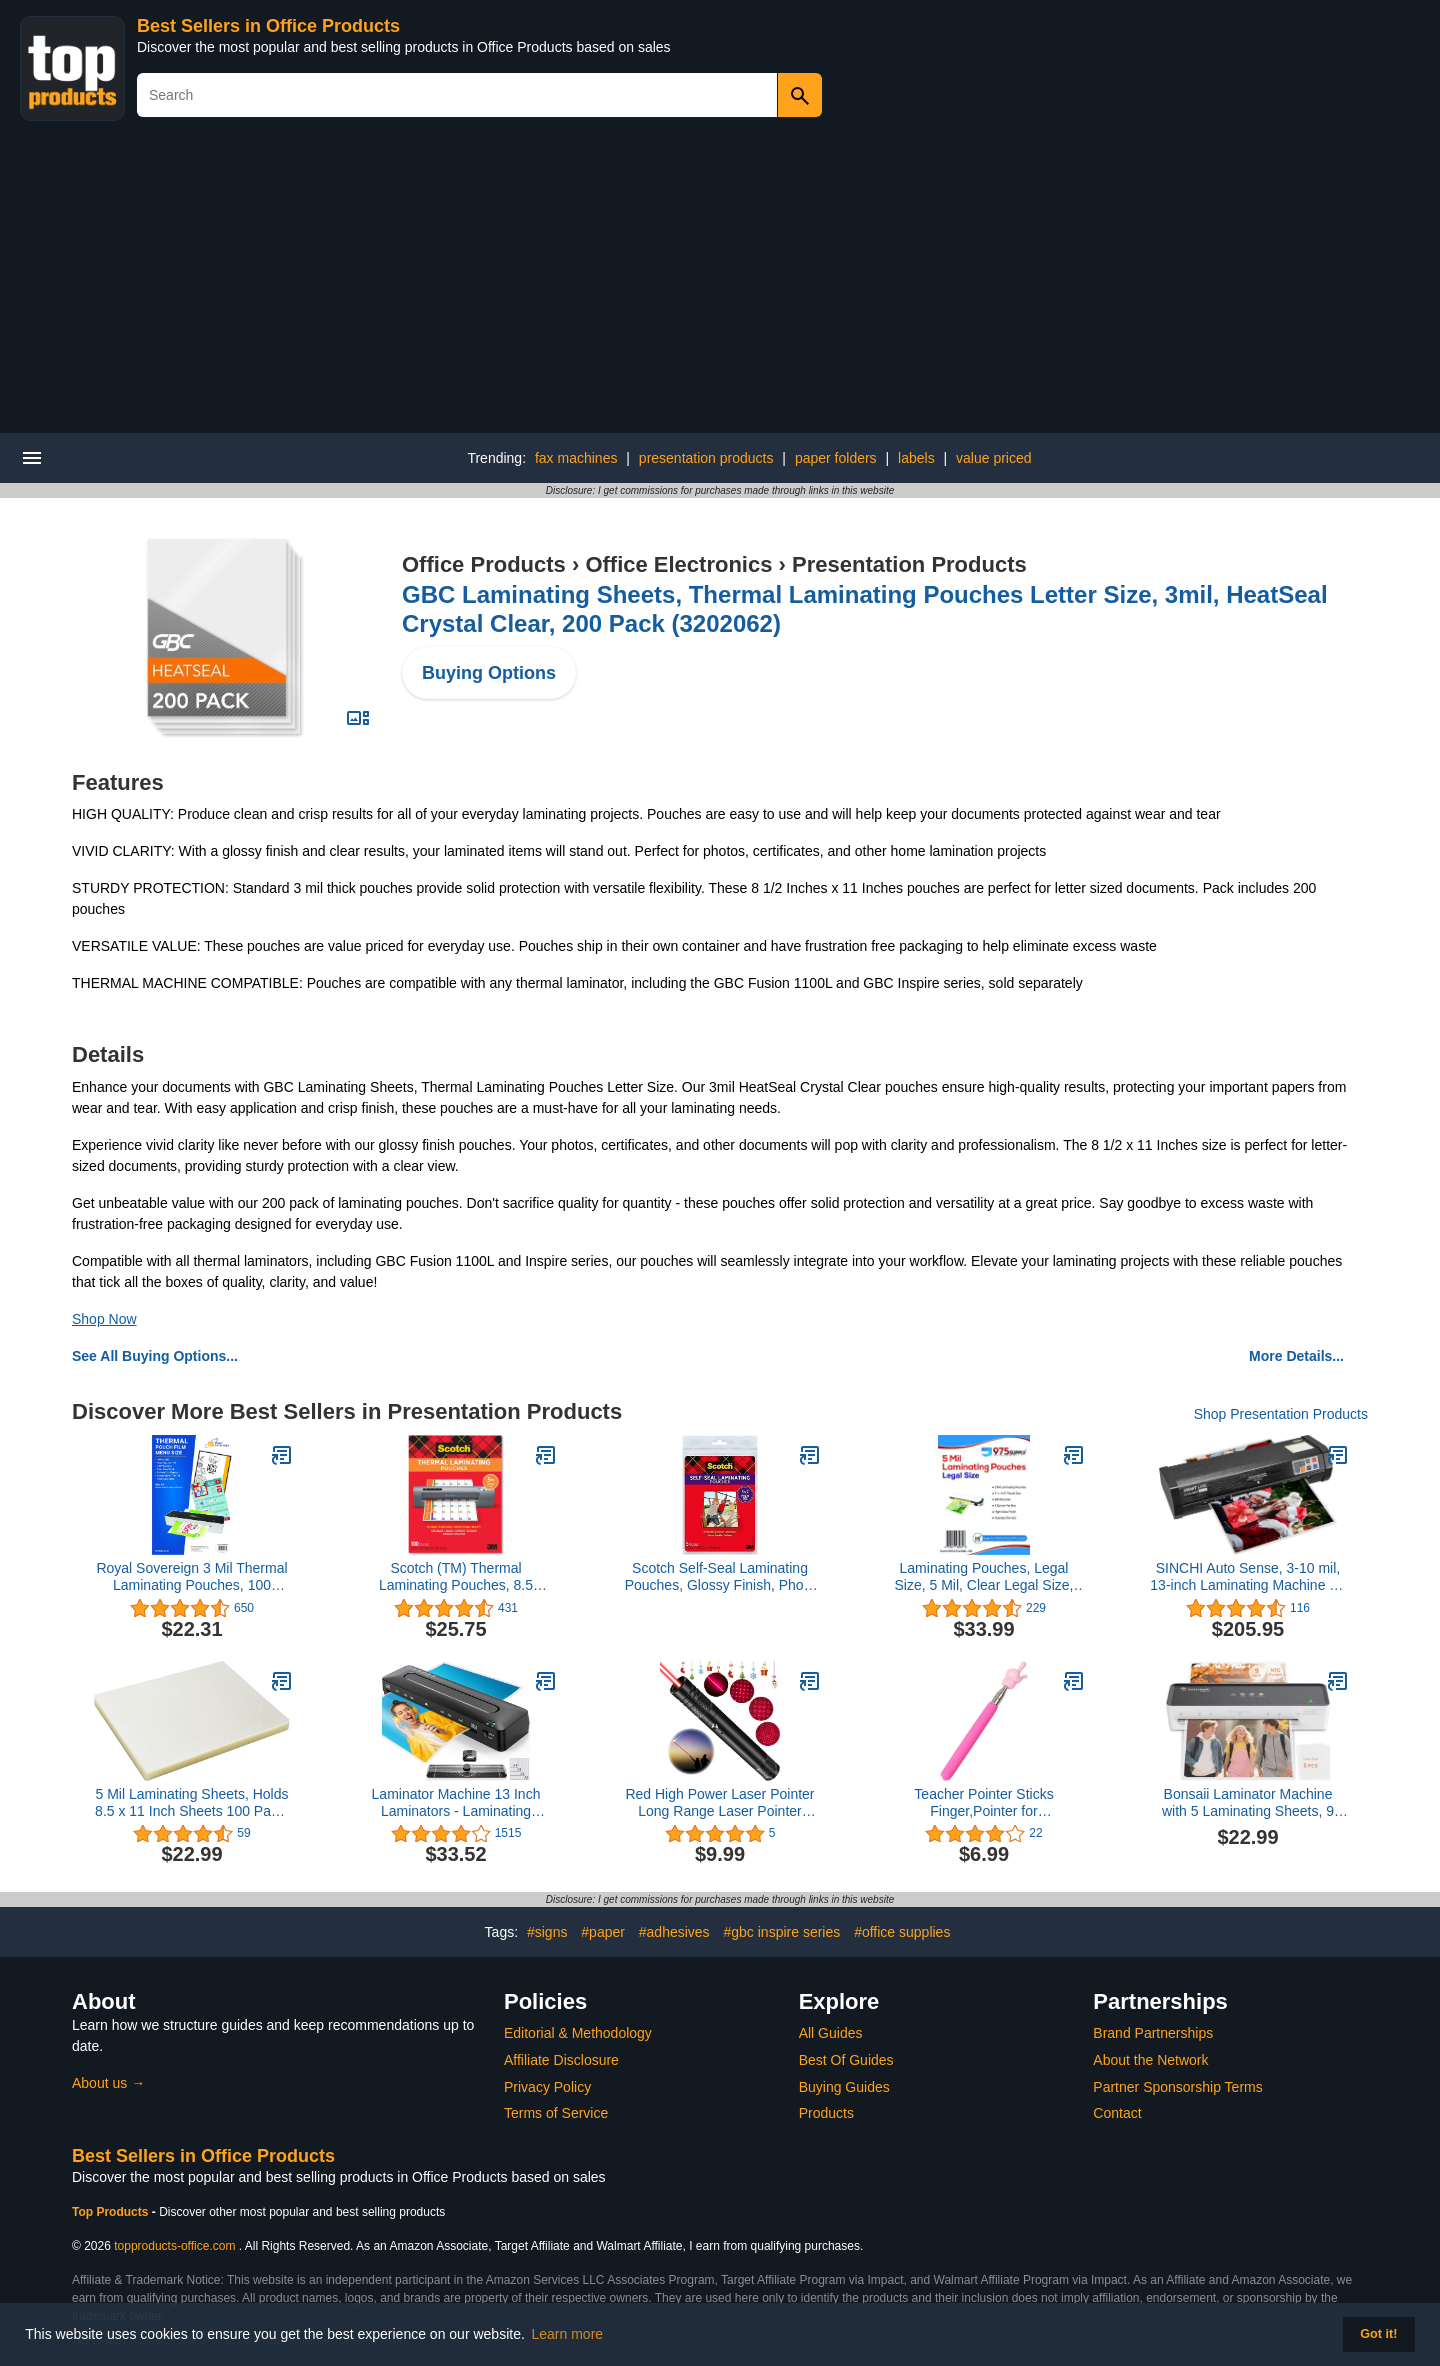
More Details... (1296, 1356)
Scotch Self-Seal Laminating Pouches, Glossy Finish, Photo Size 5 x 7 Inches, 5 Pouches (720, 1577)
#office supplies (902, 1932)
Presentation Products (909, 564)
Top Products (112, 2212)
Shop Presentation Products (1281, 1414)
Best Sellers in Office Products (268, 26)
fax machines (576, 458)
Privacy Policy (547, 2087)
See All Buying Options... (155, 1356)
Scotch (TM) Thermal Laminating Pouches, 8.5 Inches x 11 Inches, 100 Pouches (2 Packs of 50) (456, 1577)
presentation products (706, 458)
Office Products (484, 564)
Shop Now (104, 1319)
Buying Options (489, 673)
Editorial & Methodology (578, 2033)
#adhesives (674, 1932)
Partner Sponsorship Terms (1177, 2087)
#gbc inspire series (782, 1932)
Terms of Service (556, 2113)
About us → (108, 2083)
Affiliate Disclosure (561, 2060)
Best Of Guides (846, 2060)
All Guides (831, 2033)
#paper (603, 1932)
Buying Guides (844, 2087)
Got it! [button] (1378, 2334)
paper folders (836, 458)
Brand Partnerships (1153, 2033)
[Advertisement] (720, 283)
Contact (1117, 2113)
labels (916, 458)
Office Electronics (678, 564)
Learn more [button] (568, 2334)
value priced (994, 458)
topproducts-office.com (174, 2246)
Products (826, 2113)
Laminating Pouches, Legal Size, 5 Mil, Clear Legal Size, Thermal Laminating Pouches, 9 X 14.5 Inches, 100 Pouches (984, 1577)
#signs (547, 1932)
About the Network (1150, 2060)
